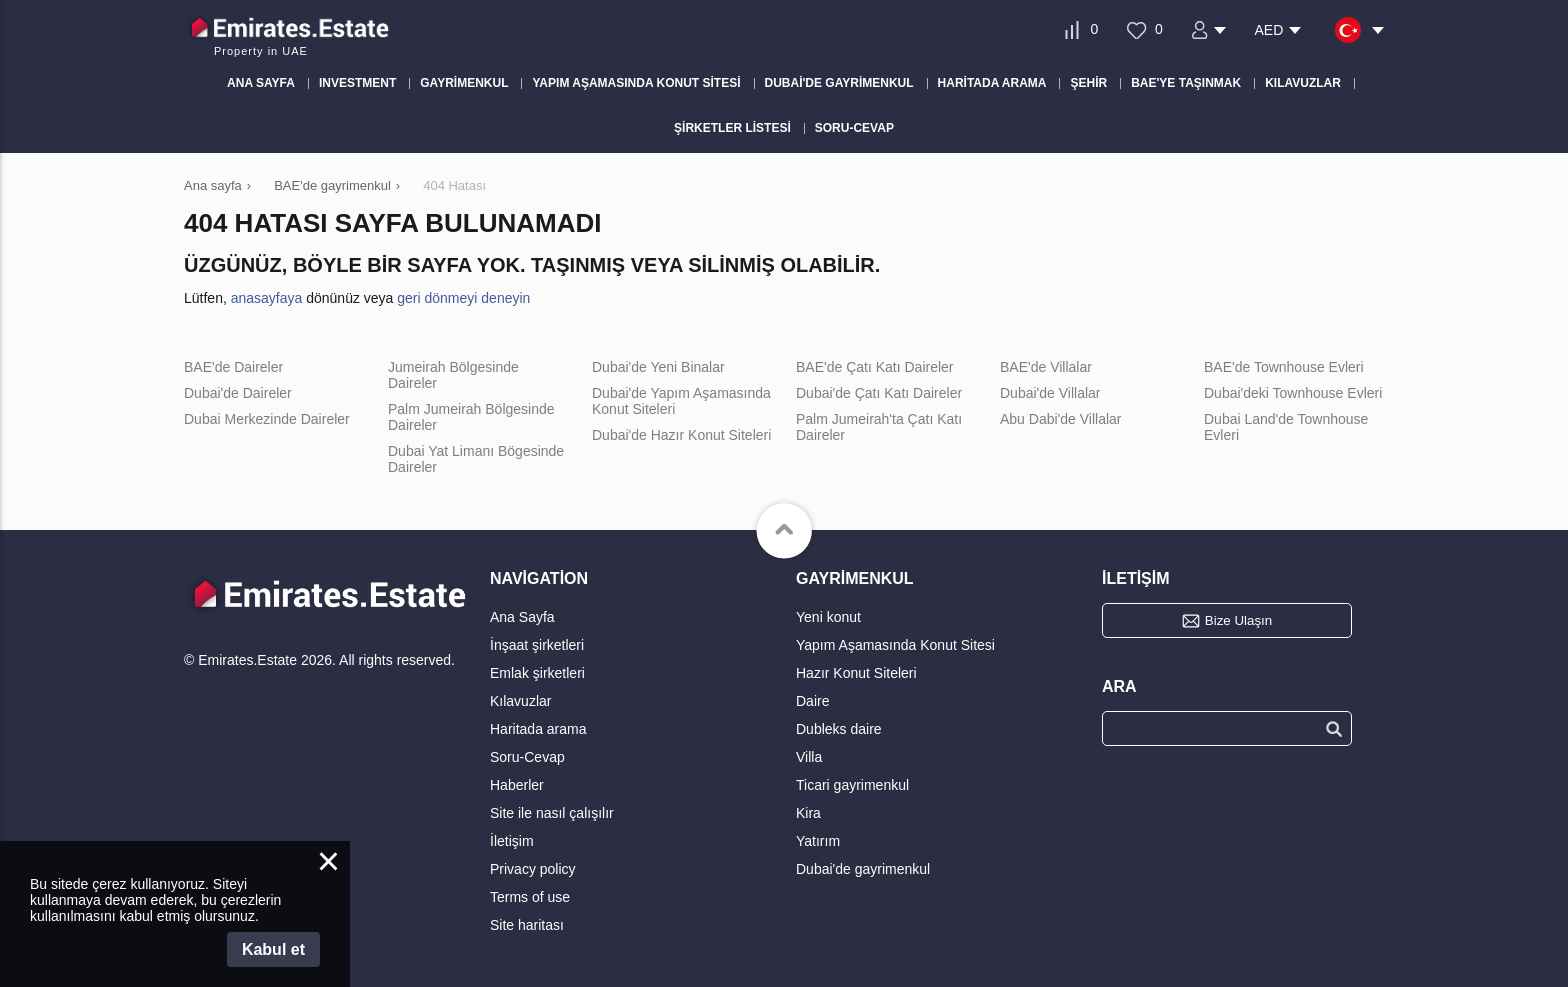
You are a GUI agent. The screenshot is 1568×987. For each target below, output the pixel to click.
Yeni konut (828, 617)
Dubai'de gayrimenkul (863, 869)
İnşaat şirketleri (537, 645)
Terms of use (530, 897)
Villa (809, 757)
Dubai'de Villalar (1050, 393)
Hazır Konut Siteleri (856, 673)
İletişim (512, 841)
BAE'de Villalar (1046, 367)
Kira (808, 813)
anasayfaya (267, 298)
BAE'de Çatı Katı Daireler (875, 367)
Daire (812, 701)
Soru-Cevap (527, 757)
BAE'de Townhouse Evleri (1284, 367)
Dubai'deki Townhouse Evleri (1293, 393)
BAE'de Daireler (233, 367)
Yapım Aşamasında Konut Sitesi (895, 645)
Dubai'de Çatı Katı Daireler (879, 393)
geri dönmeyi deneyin (463, 298)
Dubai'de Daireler (238, 393)
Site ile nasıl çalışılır (552, 813)
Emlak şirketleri (537, 673)
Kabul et (273, 949)
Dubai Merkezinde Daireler (267, 419)
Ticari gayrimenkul (852, 785)
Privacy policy (533, 869)
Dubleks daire (839, 729)
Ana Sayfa (522, 617)
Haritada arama (538, 729)
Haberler (517, 785)
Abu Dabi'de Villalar (1061, 419)
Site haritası (527, 925)
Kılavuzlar (520, 701)
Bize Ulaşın (1238, 620)
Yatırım (818, 841)
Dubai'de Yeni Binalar (658, 367)
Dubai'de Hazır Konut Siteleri (681, 435)
